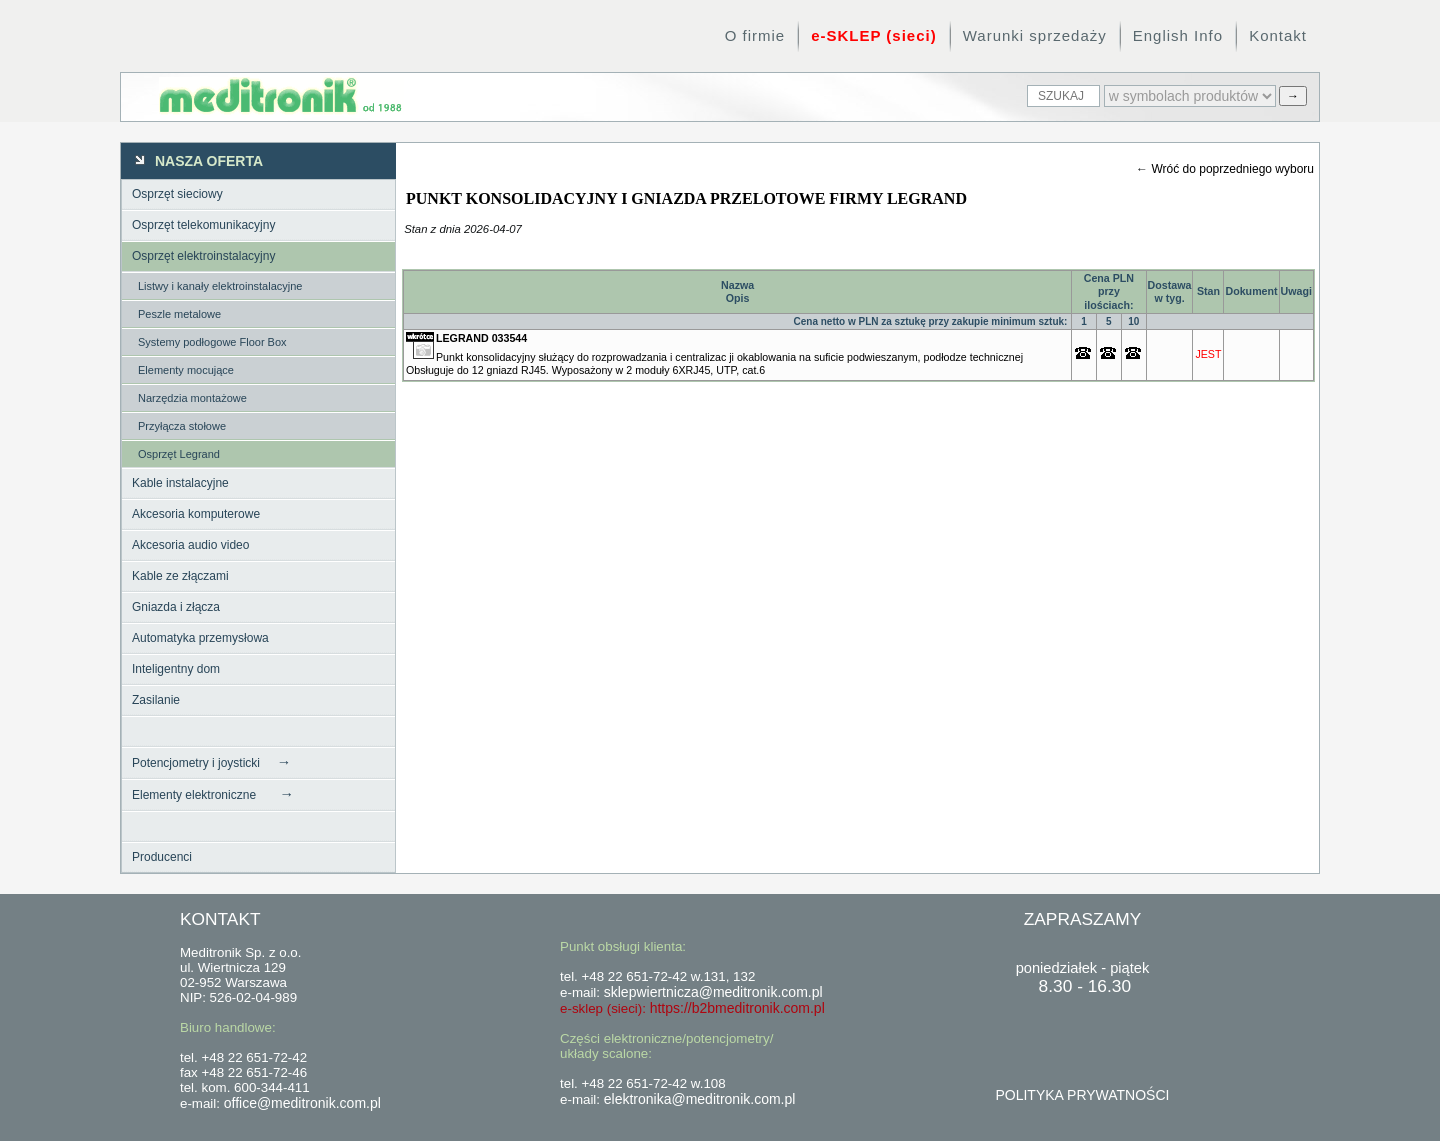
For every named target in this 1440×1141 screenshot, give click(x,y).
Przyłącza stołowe (182, 426)
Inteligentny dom (176, 669)
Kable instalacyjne (180, 483)
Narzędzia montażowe (192, 398)
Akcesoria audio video (190, 545)
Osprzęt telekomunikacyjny (203, 225)
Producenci (162, 857)
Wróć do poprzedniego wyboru (1232, 169)
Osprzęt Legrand (179, 454)
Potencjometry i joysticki (211, 762)
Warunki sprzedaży (1035, 35)
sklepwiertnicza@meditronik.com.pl (713, 992)
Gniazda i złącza (176, 607)
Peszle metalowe (179, 314)
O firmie (755, 35)
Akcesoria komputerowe (196, 514)
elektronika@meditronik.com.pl (700, 1099)
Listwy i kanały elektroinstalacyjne (220, 286)
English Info (1178, 35)
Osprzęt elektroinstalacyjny (203, 256)
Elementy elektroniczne (213, 794)
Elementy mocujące (186, 370)
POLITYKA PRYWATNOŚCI (1082, 1095)
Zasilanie (156, 700)
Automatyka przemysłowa (200, 638)
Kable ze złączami (180, 576)
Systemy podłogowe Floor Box (212, 342)
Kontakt (1278, 35)
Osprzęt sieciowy (177, 194)
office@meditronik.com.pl (302, 1103)
